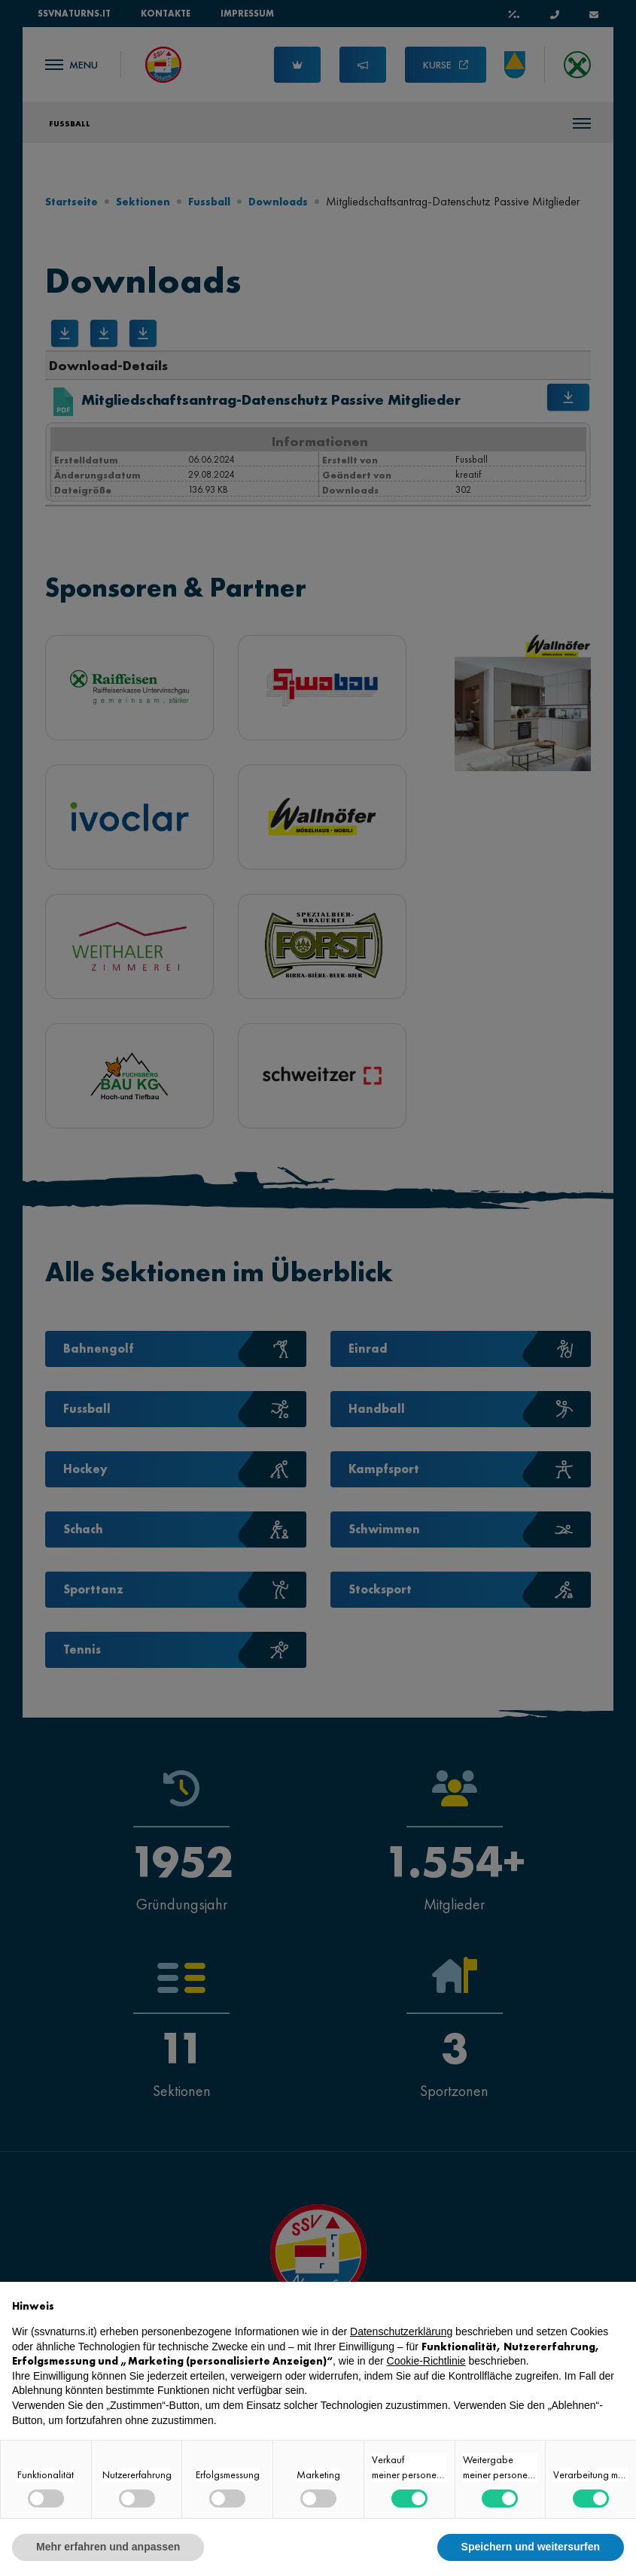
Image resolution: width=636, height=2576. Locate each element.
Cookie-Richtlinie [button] (426, 2361)
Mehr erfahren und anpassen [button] (108, 2547)
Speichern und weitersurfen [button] (530, 2547)
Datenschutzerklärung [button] (401, 2331)
